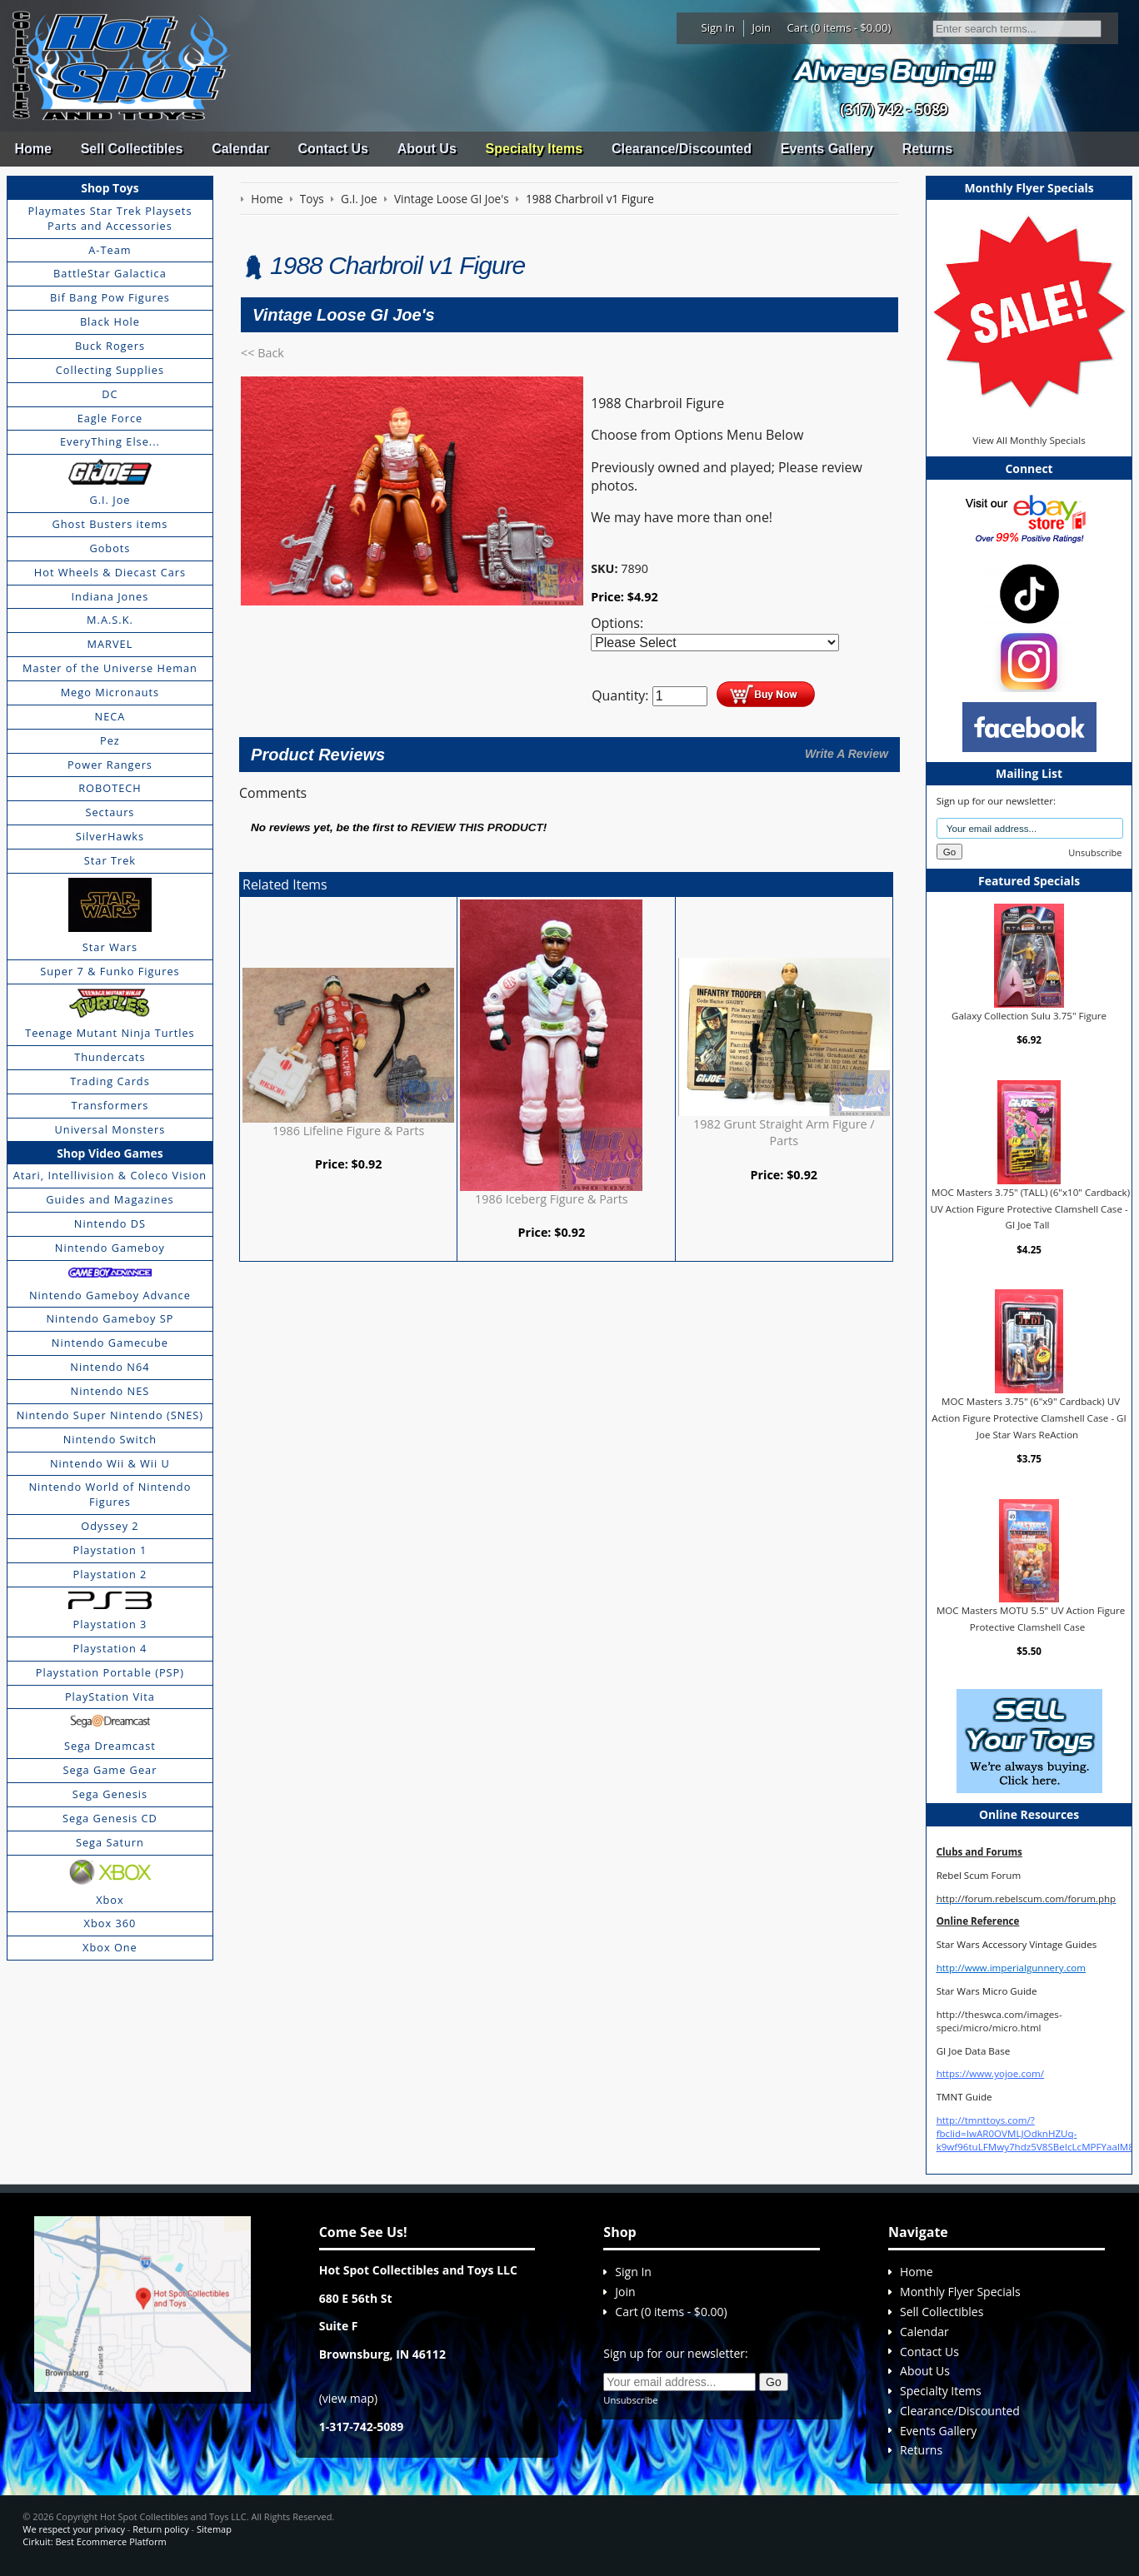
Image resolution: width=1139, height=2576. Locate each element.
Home (32, 149)
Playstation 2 (109, 1574)
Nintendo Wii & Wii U (110, 1463)
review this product (477, 827)
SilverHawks (110, 836)
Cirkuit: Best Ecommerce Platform (94, 2541)
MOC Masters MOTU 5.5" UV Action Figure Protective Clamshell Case (1031, 1618)
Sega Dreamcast (110, 1745)
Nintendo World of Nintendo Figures (110, 1494)
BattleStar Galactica (110, 273)
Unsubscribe (1095, 852)
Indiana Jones (110, 596)
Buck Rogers (110, 345)
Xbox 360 (110, 1923)
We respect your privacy (73, 2529)
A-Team (109, 249)
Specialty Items (534, 149)
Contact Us (332, 149)
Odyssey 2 (109, 1525)
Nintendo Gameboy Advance (110, 1295)
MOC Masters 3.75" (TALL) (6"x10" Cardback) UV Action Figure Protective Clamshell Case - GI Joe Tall (1030, 1208)
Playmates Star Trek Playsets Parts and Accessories (109, 218)
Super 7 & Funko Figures (109, 971)
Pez (110, 740)
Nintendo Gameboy (110, 1247)
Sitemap (214, 2529)
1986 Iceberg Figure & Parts (551, 1199)
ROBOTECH (109, 787)
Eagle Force (110, 418)
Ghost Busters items (109, 523)
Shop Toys (109, 188)
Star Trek (110, 860)
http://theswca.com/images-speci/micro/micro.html (999, 2021)
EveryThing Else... (110, 441)
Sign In (718, 27)
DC (109, 393)
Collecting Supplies (110, 369)
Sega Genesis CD (109, 1818)
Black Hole (110, 321)
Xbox (110, 1899)
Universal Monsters (110, 1129)
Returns (927, 149)
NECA (110, 716)
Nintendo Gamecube (110, 1342)
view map (348, 2398)
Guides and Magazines (109, 1199)
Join (761, 27)
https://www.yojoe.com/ (990, 2073)
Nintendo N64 (109, 1366)
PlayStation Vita (110, 1696)
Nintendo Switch (110, 1439)
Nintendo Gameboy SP (109, 1318)
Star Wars (109, 946)
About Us (427, 149)
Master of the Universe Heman (109, 667)
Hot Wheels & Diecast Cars (110, 572)
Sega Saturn (110, 1842)
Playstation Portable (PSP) (110, 1672)
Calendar (240, 149)
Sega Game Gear (110, 1769)
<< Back (262, 353)
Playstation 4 (109, 1648)
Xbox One (109, 1947)
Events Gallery (827, 149)
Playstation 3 (109, 1624)
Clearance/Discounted (682, 149)
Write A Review (846, 753)
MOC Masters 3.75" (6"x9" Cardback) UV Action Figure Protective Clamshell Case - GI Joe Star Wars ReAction (1029, 1417)
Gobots (109, 548)
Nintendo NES (110, 1390)
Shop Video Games (110, 1153)
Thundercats (109, 1056)
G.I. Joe (109, 499)
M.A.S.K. (110, 619)
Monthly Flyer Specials (960, 2291)
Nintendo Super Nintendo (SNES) (110, 1415)
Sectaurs (109, 812)
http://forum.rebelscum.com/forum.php (1027, 1898)
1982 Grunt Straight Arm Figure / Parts (784, 1132)
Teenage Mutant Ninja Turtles (110, 1032)
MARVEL (110, 643)
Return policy (160, 2529)
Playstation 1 (109, 1549)
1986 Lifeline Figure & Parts (348, 1131)
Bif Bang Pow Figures (110, 297)
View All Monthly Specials (1028, 440)
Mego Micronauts (110, 692)
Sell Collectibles (132, 149)
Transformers (110, 1105)
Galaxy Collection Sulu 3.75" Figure (1029, 1015)
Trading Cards (110, 1081)
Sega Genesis (109, 1793)
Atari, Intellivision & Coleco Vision (110, 1175)
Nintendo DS (110, 1223)
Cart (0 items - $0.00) (839, 27)
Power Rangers (109, 764)
